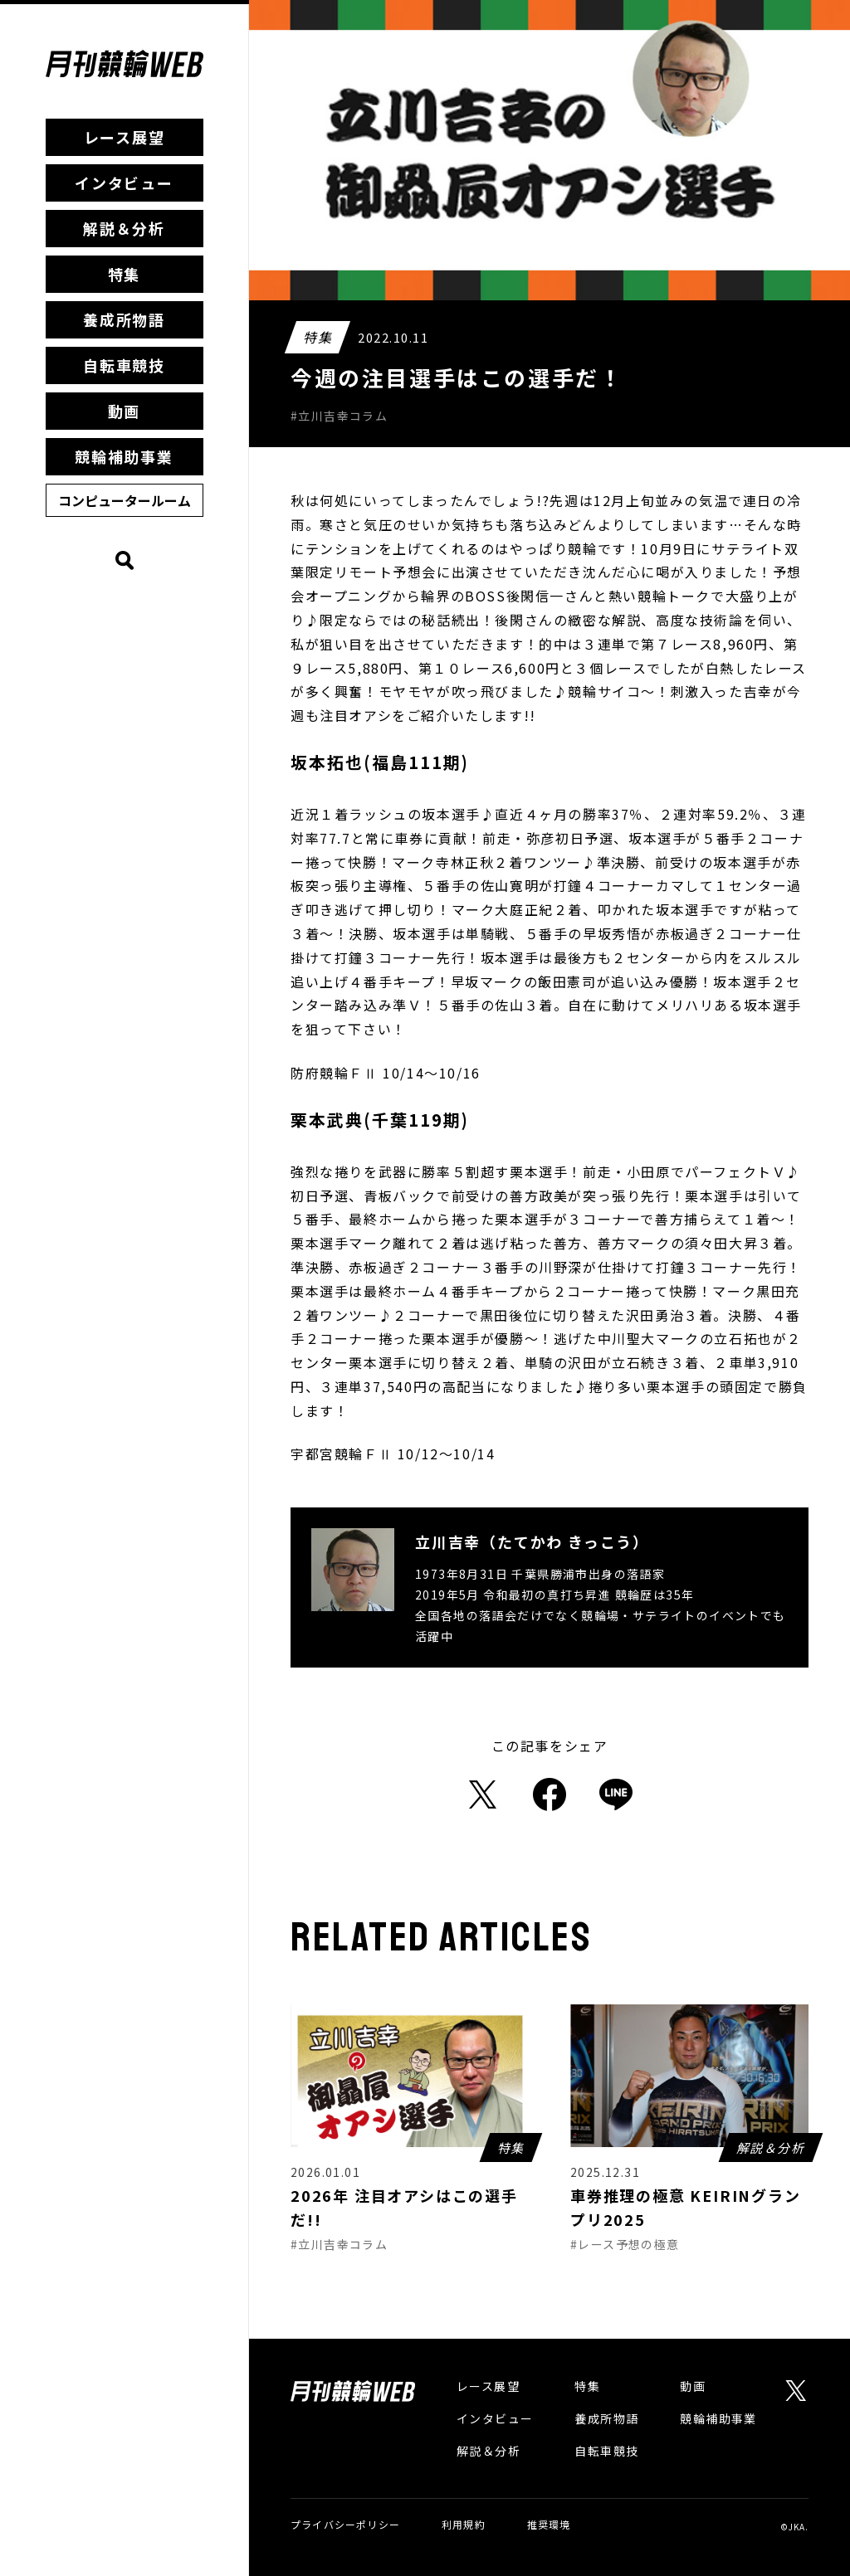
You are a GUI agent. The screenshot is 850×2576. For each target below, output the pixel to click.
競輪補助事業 (124, 456)
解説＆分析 (124, 228)
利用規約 (464, 2524)
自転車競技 (124, 365)
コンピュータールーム (124, 500)
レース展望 (124, 137)
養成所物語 (124, 319)
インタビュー (124, 182)
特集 (124, 274)
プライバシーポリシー (345, 2524)
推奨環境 (549, 2524)
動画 (124, 410)
